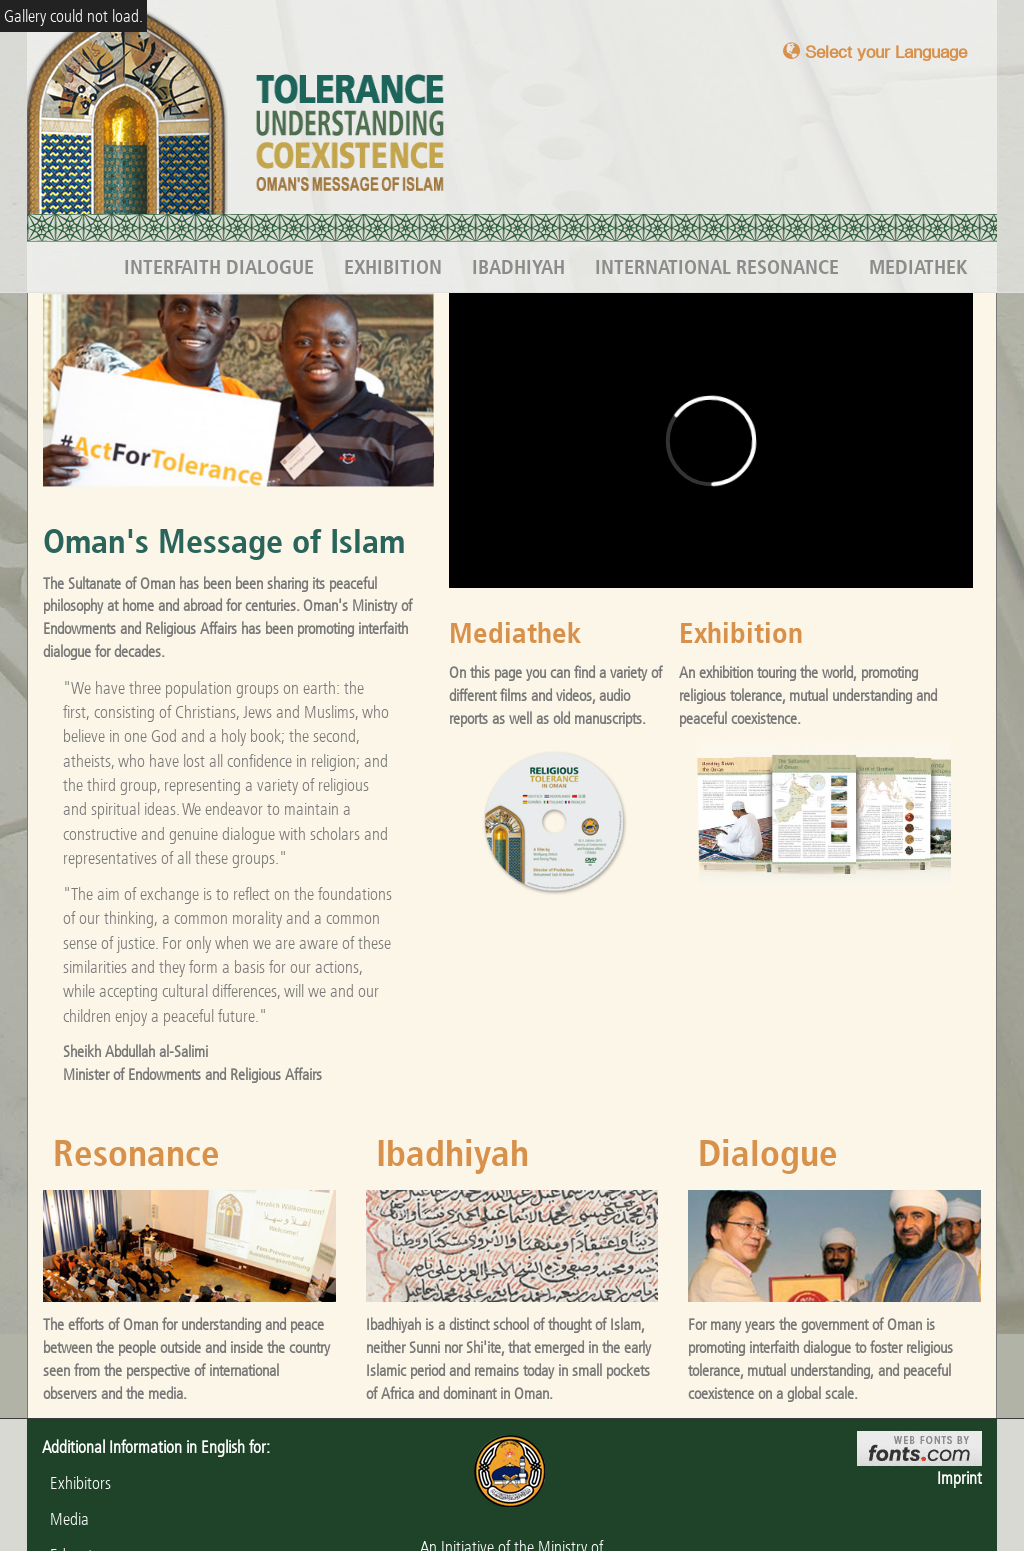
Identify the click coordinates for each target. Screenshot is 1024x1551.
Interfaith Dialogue (219, 267)
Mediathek (918, 267)
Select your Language (875, 51)
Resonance (136, 1153)
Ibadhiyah (518, 267)
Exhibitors (76, 1483)
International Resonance (717, 267)
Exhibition (393, 267)
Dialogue (768, 1153)
